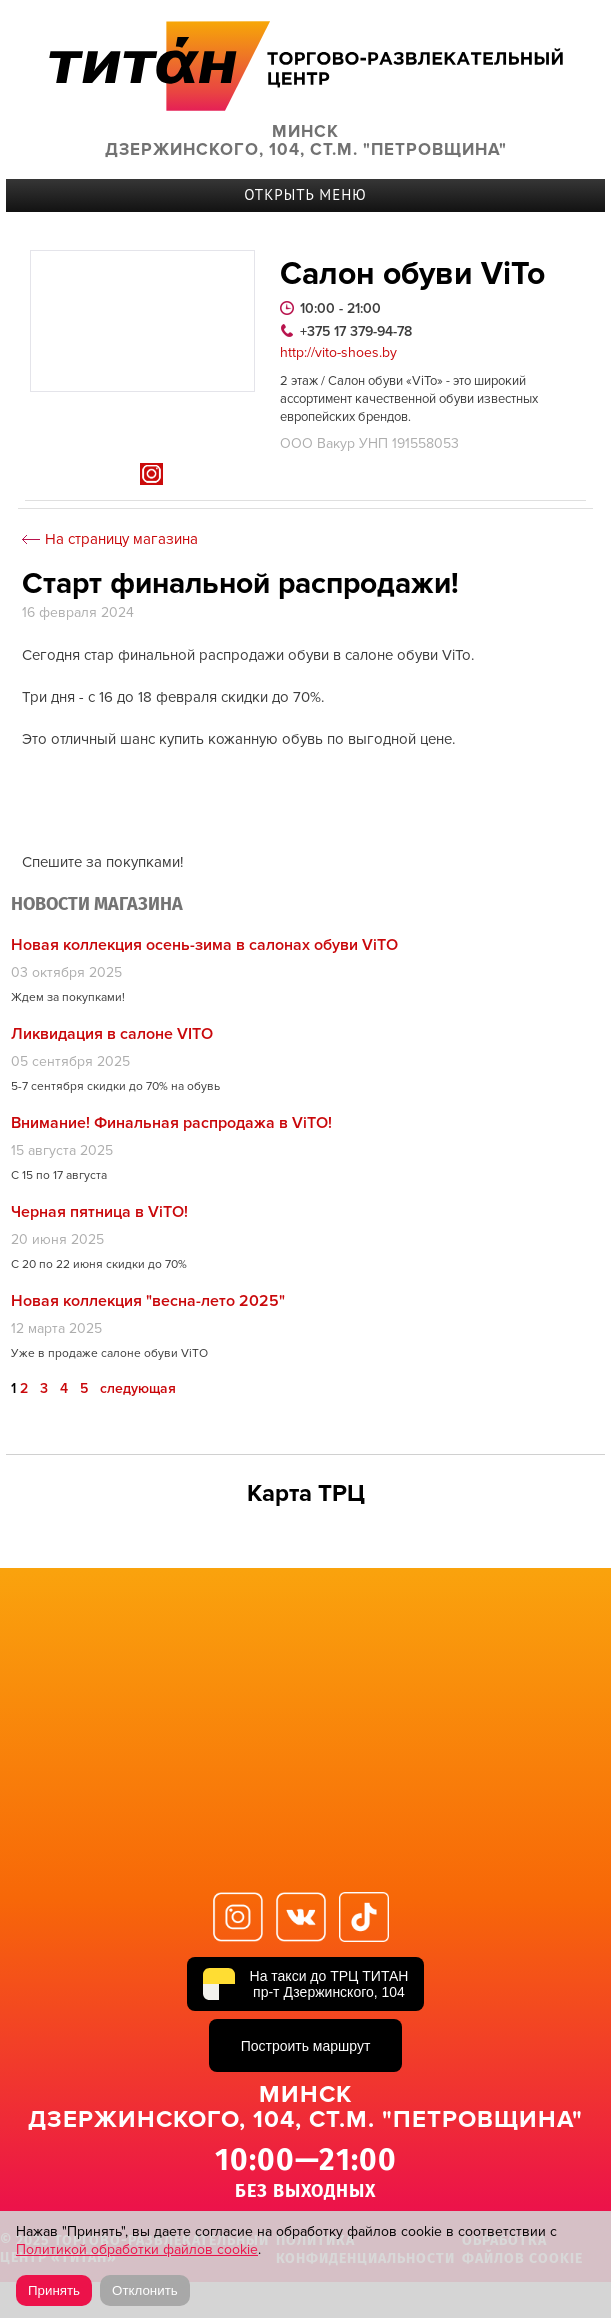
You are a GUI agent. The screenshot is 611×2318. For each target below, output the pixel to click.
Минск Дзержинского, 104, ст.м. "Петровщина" (306, 141)
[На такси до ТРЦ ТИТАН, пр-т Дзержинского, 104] (306, 1984)
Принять (54, 2290)
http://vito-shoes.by (338, 353)
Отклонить (145, 2290)
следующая (138, 1389)
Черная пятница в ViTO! (99, 1212)
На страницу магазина (121, 539)
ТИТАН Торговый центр (306, 65)
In (151, 474)
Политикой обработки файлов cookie (137, 2249)
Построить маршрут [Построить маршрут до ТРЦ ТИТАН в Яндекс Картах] (306, 2046)
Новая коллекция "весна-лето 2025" (148, 1301)
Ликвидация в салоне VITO (112, 1034)
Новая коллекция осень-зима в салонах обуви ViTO (204, 945)
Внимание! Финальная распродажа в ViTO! (171, 1123)
